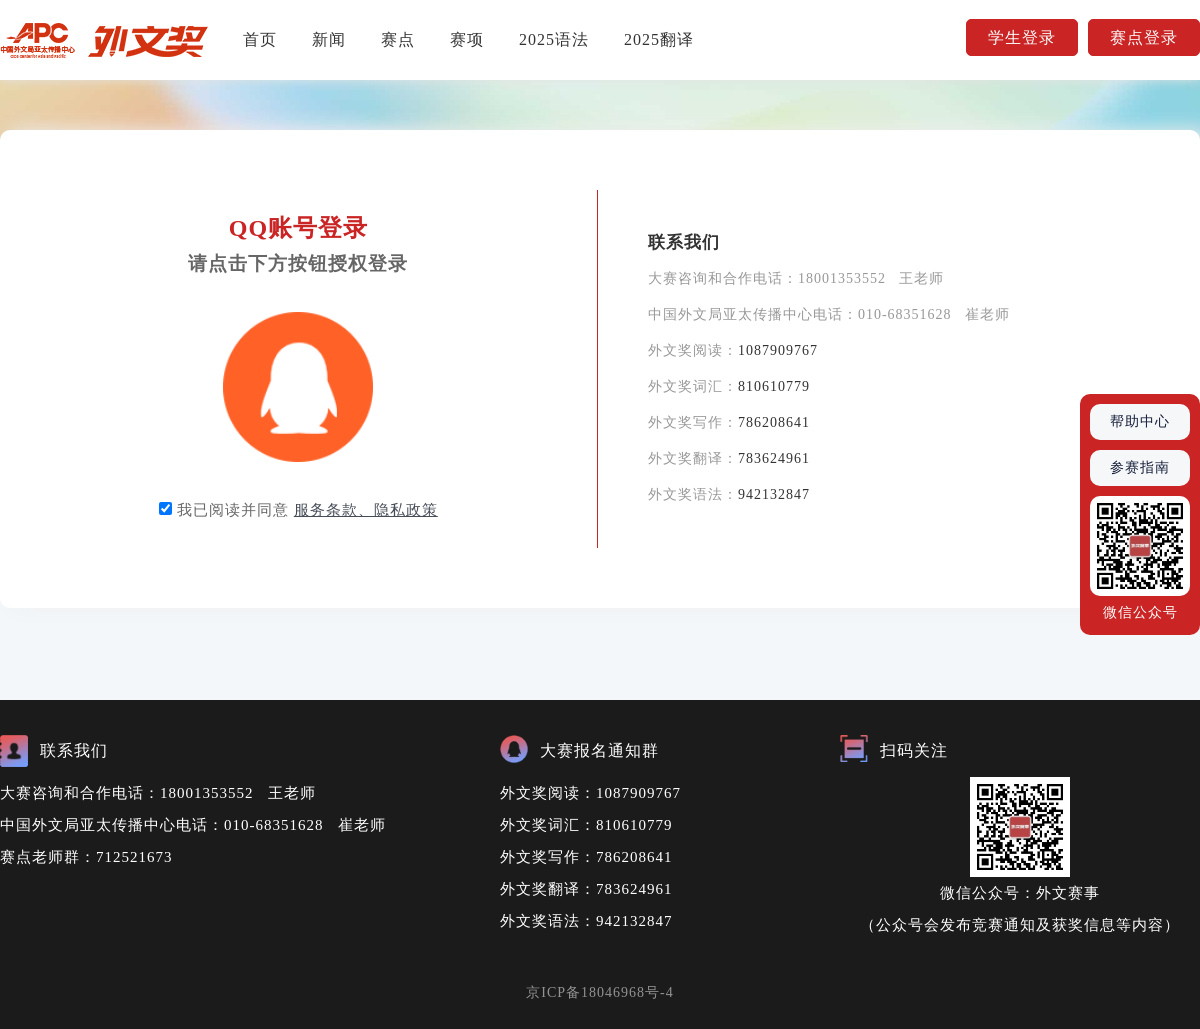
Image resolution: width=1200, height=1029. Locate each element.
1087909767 (778, 350)
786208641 (774, 422)
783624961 (774, 458)
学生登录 (1022, 37)
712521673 (134, 857)
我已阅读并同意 (307, 510)
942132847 (774, 494)
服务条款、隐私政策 (366, 510)
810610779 (774, 386)
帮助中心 (1140, 421)
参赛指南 (1140, 467)
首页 (260, 39)
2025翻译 (659, 39)
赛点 (398, 39)
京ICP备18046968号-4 (599, 992)
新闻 (329, 39)
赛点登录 (1144, 37)
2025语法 (554, 39)
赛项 (467, 39)
